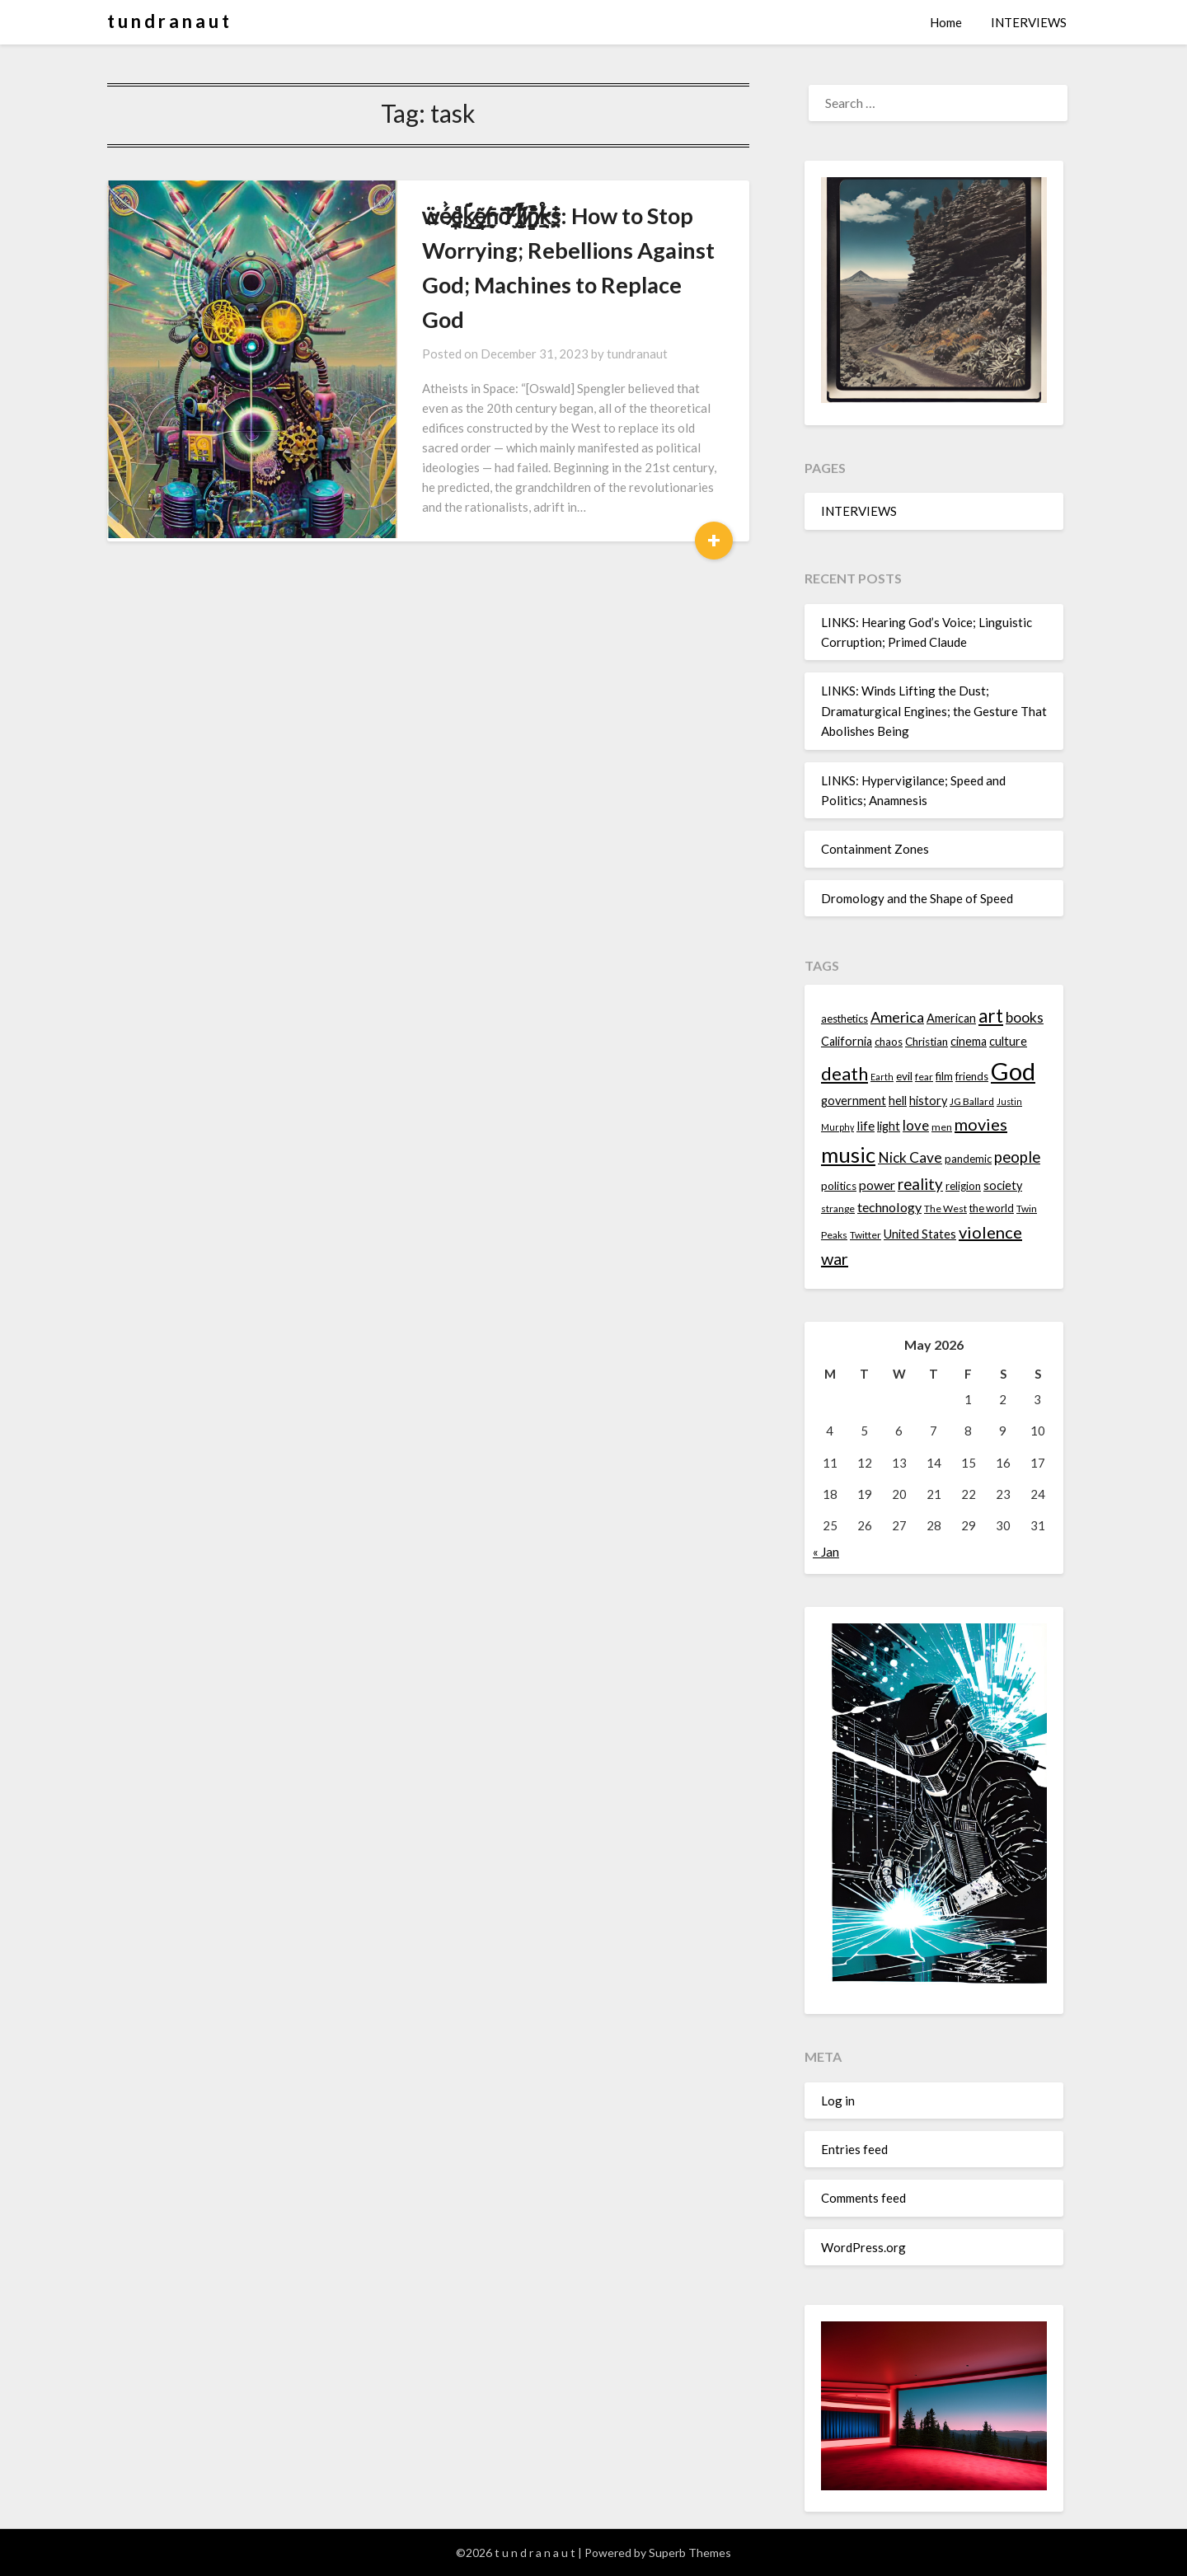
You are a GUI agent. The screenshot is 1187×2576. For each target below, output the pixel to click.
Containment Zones (875, 848)
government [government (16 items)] (853, 1101)
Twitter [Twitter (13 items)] (865, 1235)
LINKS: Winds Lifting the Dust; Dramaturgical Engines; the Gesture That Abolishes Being (934, 710)
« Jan (826, 1551)
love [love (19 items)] (916, 1125)
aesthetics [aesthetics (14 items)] (844, 1018)
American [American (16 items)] (951, 1018)
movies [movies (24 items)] (981, 1124)
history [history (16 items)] (928, 1101)
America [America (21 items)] (897, 1017)
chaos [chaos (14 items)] (889, 1041)
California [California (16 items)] (846, 1041)
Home (946, 22)
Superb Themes (690, 2553)
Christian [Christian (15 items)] (926, 1041)
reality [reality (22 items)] (920, 1184)
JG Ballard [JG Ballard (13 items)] (972, 1101)
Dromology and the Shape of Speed (917, 898)
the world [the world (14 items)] (991, 1208)
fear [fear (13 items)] (924, 1076)
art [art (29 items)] (990, 1016)
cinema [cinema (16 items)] (968, 1041)
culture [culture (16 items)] (1008, 1041)
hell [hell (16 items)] (898, 1101)
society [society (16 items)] (1002, 1185)
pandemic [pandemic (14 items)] (968, 1158)
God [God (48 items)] (1013, 1070)
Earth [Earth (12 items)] (882, 1076)
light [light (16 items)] (888, 1126)
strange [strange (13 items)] (838, 1208)
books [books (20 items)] (1025, 1017)
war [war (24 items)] (834, 1258)
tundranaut (604, 318)
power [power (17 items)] (877, 1185)
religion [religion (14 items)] (963, 1185)
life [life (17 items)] (865, 1125)
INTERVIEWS (1029, 22)
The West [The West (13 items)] (945, 1208)
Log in (838, 2100)
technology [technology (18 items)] (889, 1207)
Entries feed (854, 2149)
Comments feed (863, 2197)
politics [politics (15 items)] (838, 1185)
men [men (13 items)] (941, 1127)
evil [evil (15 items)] (904, 1076)
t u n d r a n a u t (168, 21)
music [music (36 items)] (848, 1154)
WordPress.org (863, 2247)
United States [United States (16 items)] (920, 1234)
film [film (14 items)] (944, 1076)
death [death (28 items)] (844, 1073)
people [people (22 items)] (1017, 1157)
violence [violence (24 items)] (990, 1232)
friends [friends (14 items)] (971, 1076)
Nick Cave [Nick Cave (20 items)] (910, 1157)
